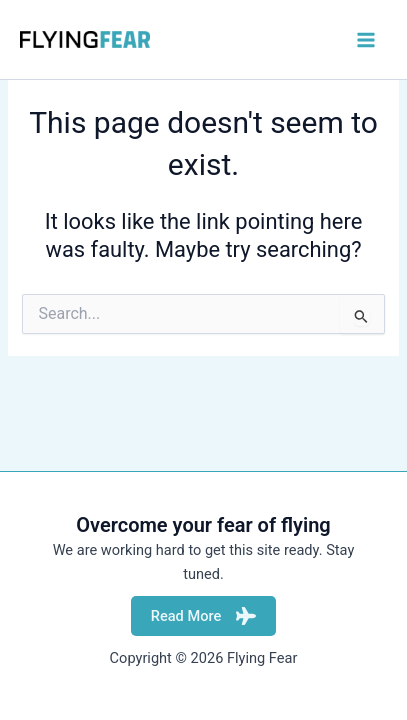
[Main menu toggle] (366, 40)
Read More (204, 616)
